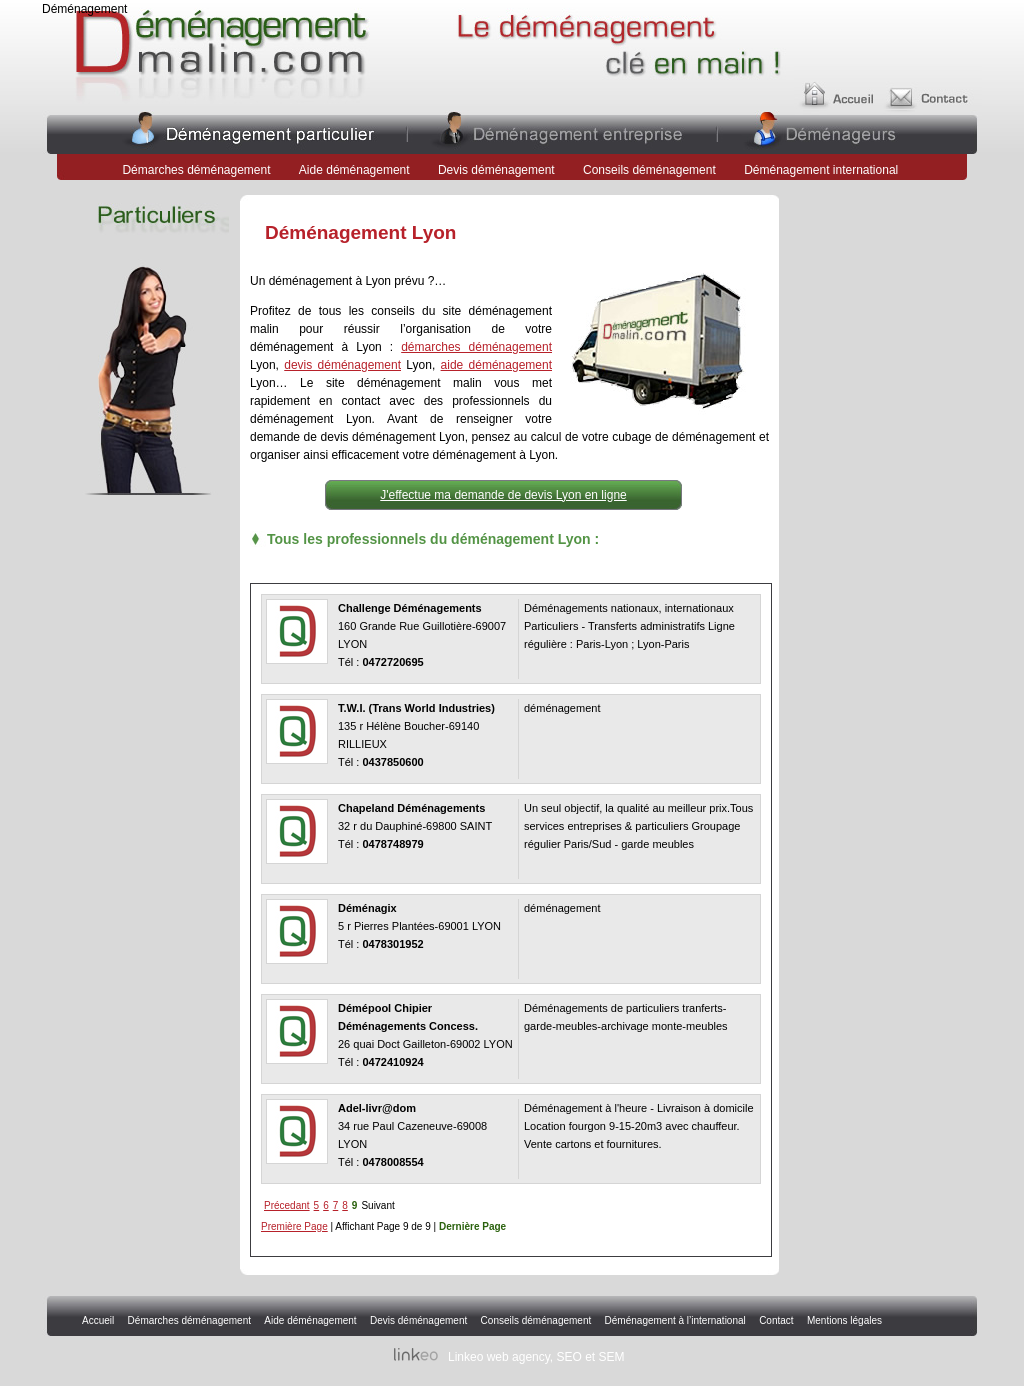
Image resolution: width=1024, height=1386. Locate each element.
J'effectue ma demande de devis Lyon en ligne (503, 495)
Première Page (294, 1226)
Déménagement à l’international (675, 1320)
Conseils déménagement (649, 170)
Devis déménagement (496, 170)
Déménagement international (822, 170)
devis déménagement (342, 365)
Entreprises (560, 132)
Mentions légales (844, 1320)
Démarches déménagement (196, 170)
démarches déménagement (476, 347)
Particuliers (259, 132)
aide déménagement (496, 365)
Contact (934, 87)
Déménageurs (824, 132)
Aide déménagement (354, 170)
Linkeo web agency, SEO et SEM (536, 1357)
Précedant (287, 1205)
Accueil (840, 87)
